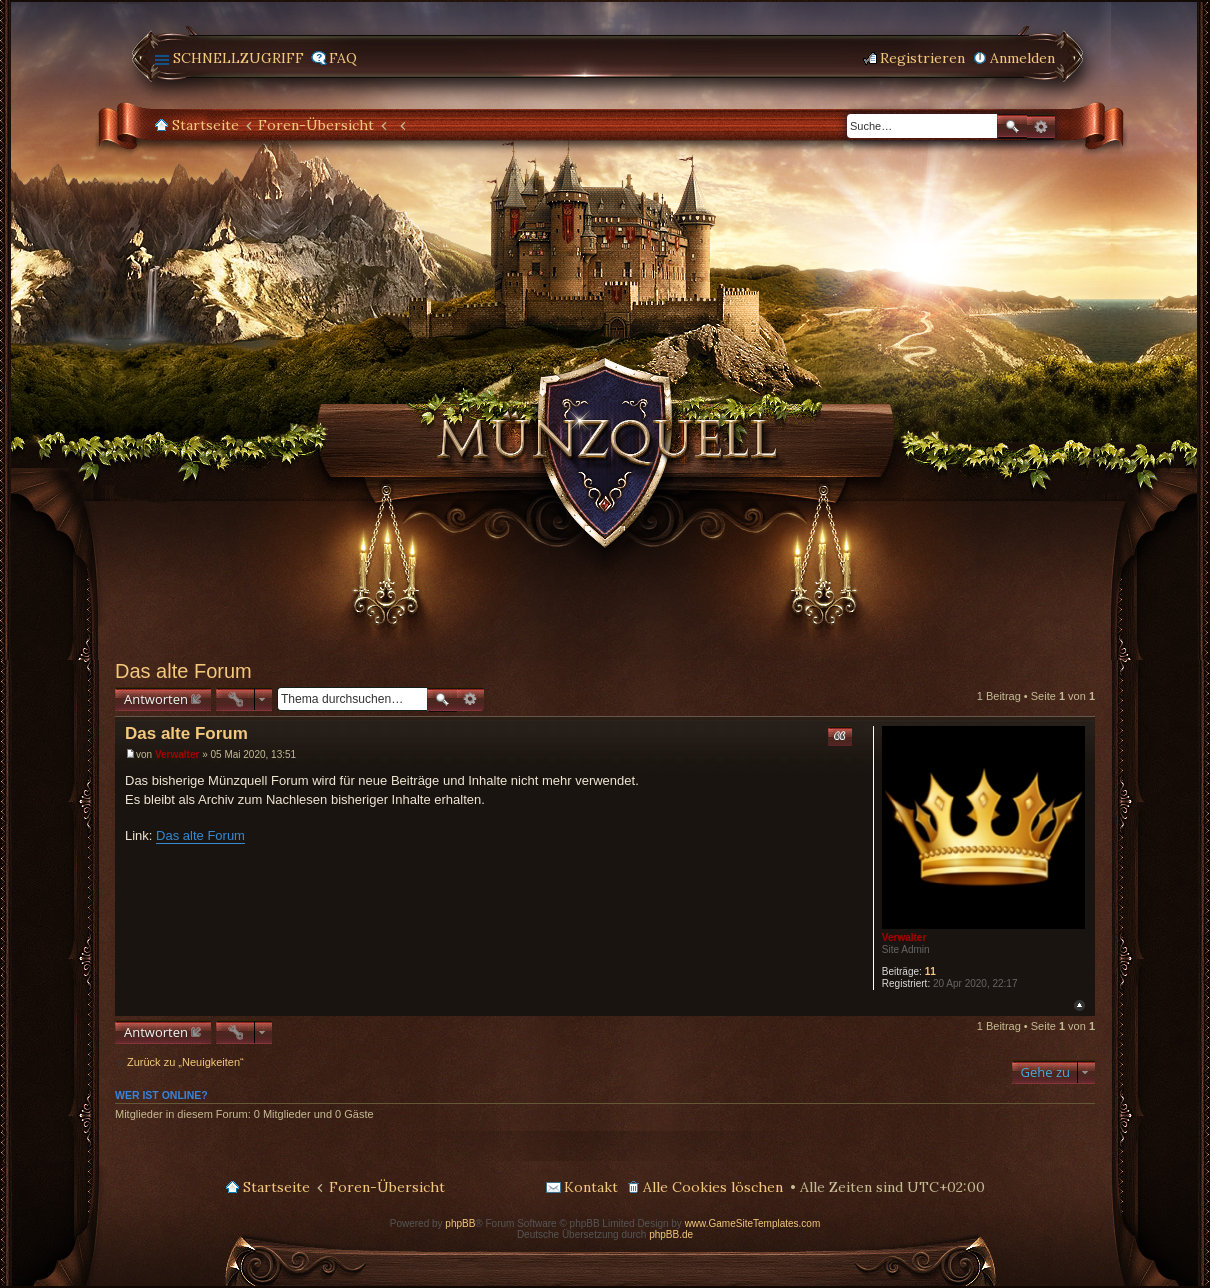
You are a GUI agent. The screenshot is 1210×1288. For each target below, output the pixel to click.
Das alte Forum (183, 671)
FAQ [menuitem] (343, 58)
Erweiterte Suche (1041, 127)
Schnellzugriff (238, 58)
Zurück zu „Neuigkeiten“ (185, 1062)
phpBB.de (671, 1234)
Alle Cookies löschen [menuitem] (713, 1187)
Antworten (156, 699)
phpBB (460, 1223)
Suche (1012, 126)
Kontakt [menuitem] (591, 1187)
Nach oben (1079, 1005)
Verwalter (904, 937)
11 (930, 971)
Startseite (205, 125)
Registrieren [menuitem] (922, 58)
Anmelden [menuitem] (1022, 58)
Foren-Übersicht (316, 125)
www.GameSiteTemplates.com (753, 1223)
